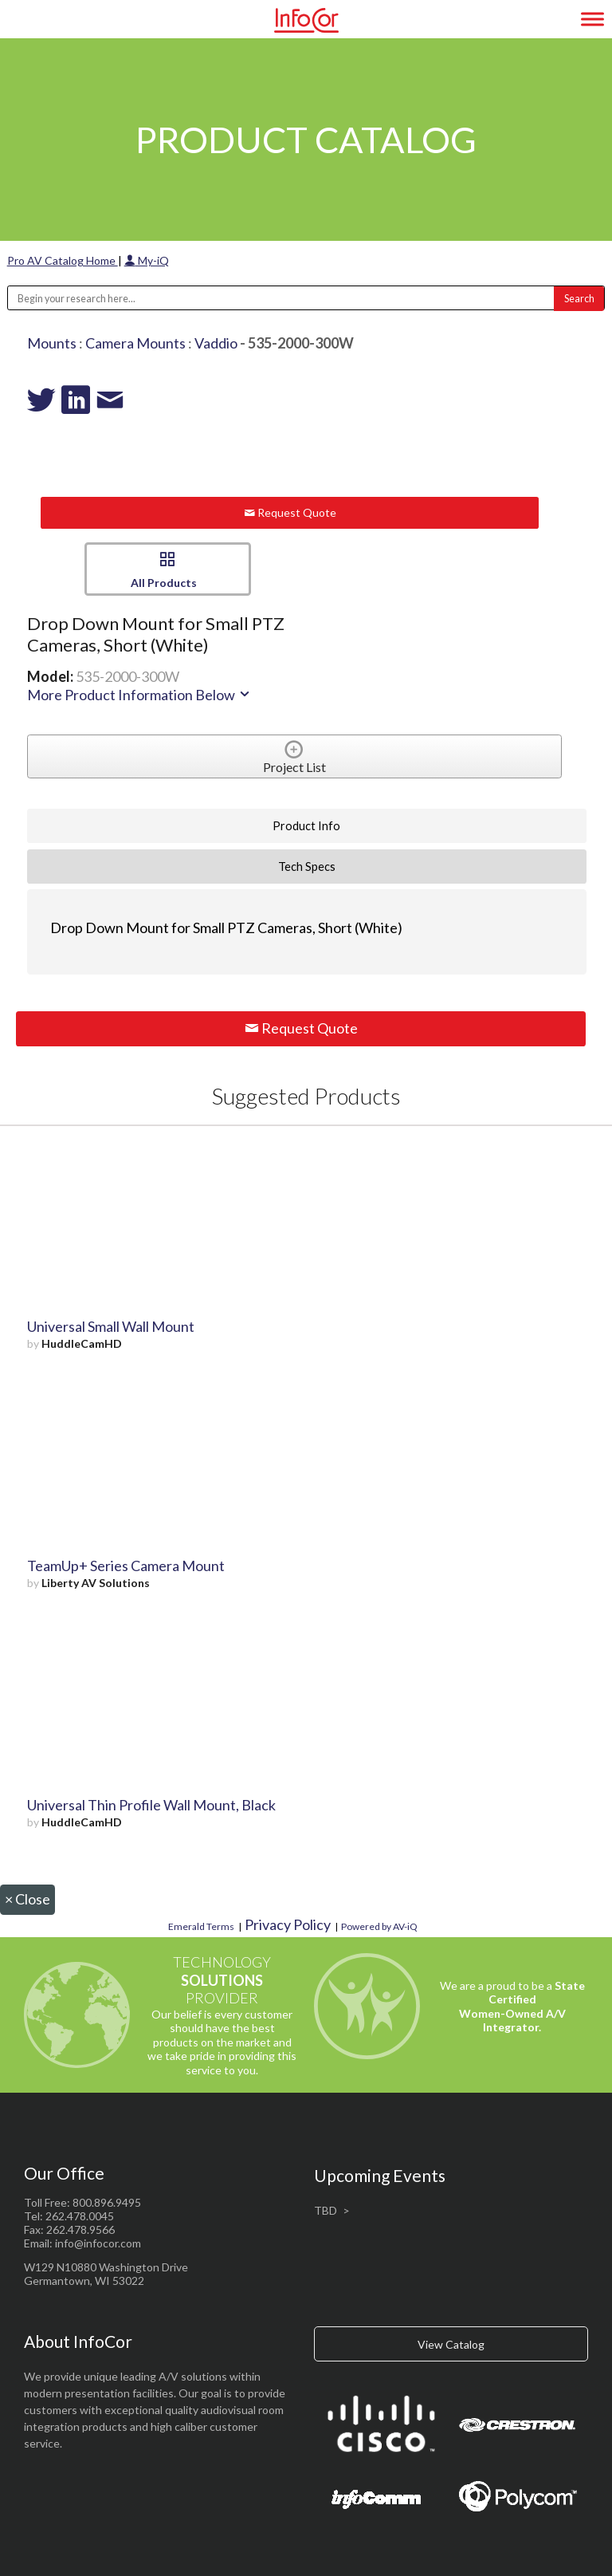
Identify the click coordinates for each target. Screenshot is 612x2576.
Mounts (51, 343)
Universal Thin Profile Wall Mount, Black (151, 1805)
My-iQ (146, 260)
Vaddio (215, 343)
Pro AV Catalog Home (62, 260)
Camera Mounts (135, 343)
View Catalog (451, 2344)
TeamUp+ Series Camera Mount (126, 1565)
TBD (325, 2210)
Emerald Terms (201, 1926)
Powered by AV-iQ (379, 1926)
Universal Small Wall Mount (110, 1326)
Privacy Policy (288, 1924)
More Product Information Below (139, 694)
